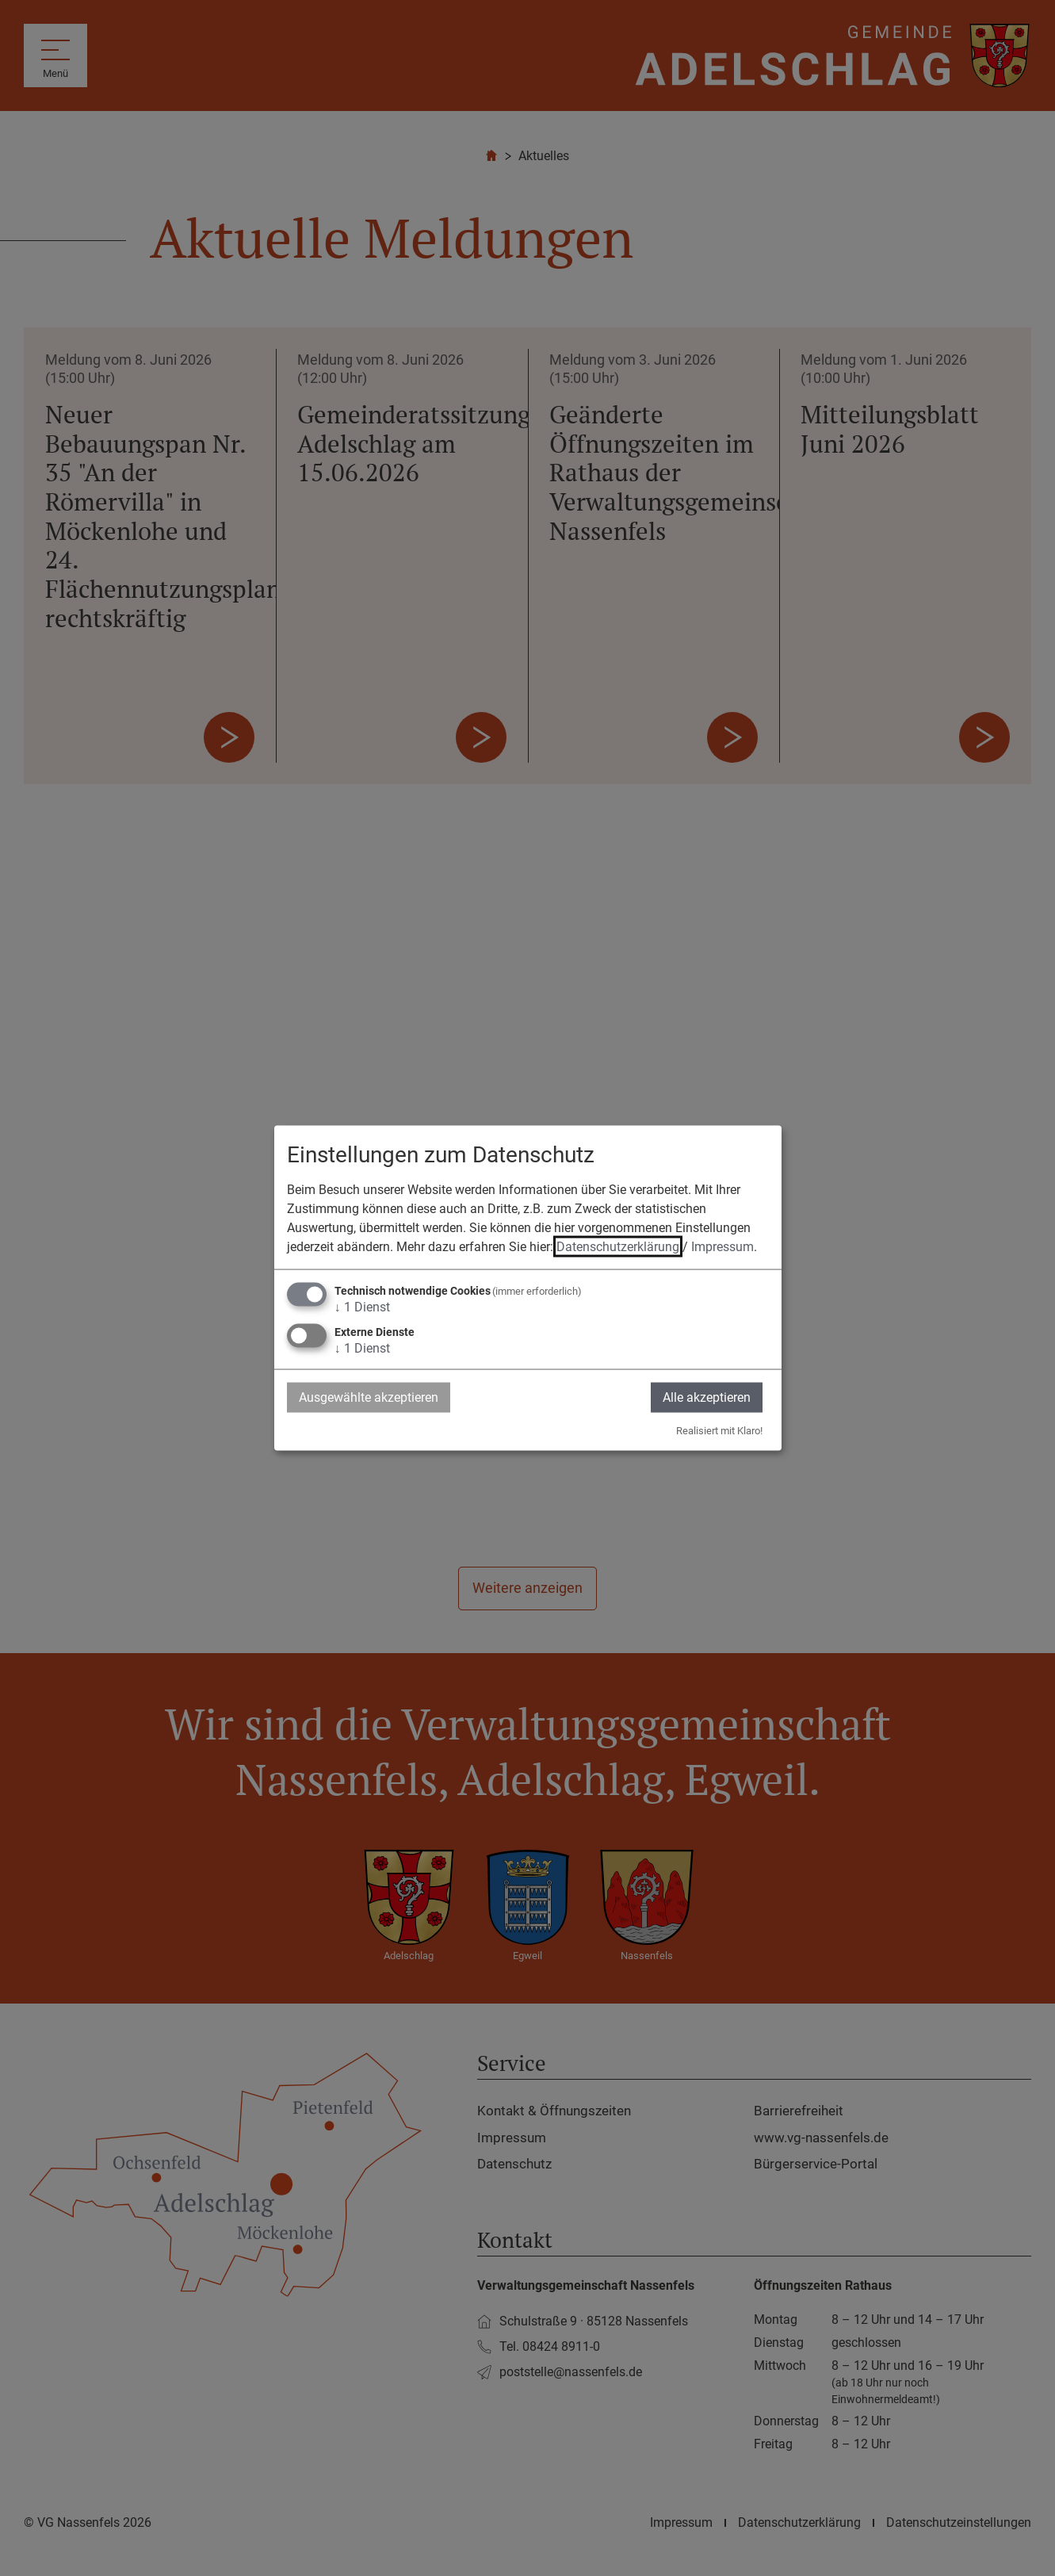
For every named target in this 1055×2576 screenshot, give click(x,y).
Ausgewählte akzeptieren (368, 1396)
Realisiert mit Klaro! (719, 1431)
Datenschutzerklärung (617, 1246)
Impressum (722, 1246)
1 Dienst (362, 1306)
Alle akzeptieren (707, 1396)
